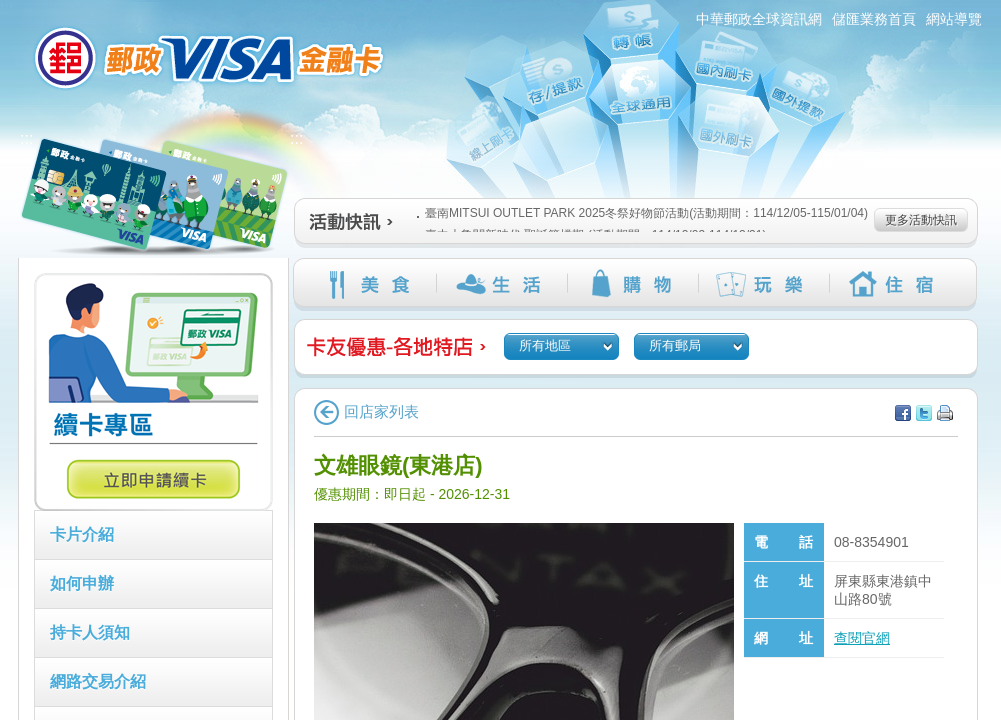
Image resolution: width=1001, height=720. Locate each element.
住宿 (894, 284)
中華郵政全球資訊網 (759, 19)
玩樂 (763, 284)
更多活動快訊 (921, 220)
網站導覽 (954, 19)
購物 (632, 284)
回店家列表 (366, 411)
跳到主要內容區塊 (10, 10)
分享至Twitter (924, 413)
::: (6, 8)
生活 (501, 284)
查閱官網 (862, 638)
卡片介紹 (82, 534)
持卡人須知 (90, 632)
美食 (370, 284)
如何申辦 (82, 583)
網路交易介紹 (98, 681)
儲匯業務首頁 (874, 19)
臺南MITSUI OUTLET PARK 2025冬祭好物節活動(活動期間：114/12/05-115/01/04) (642, 213)
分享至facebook (903, 413)
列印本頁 (945, 413)
